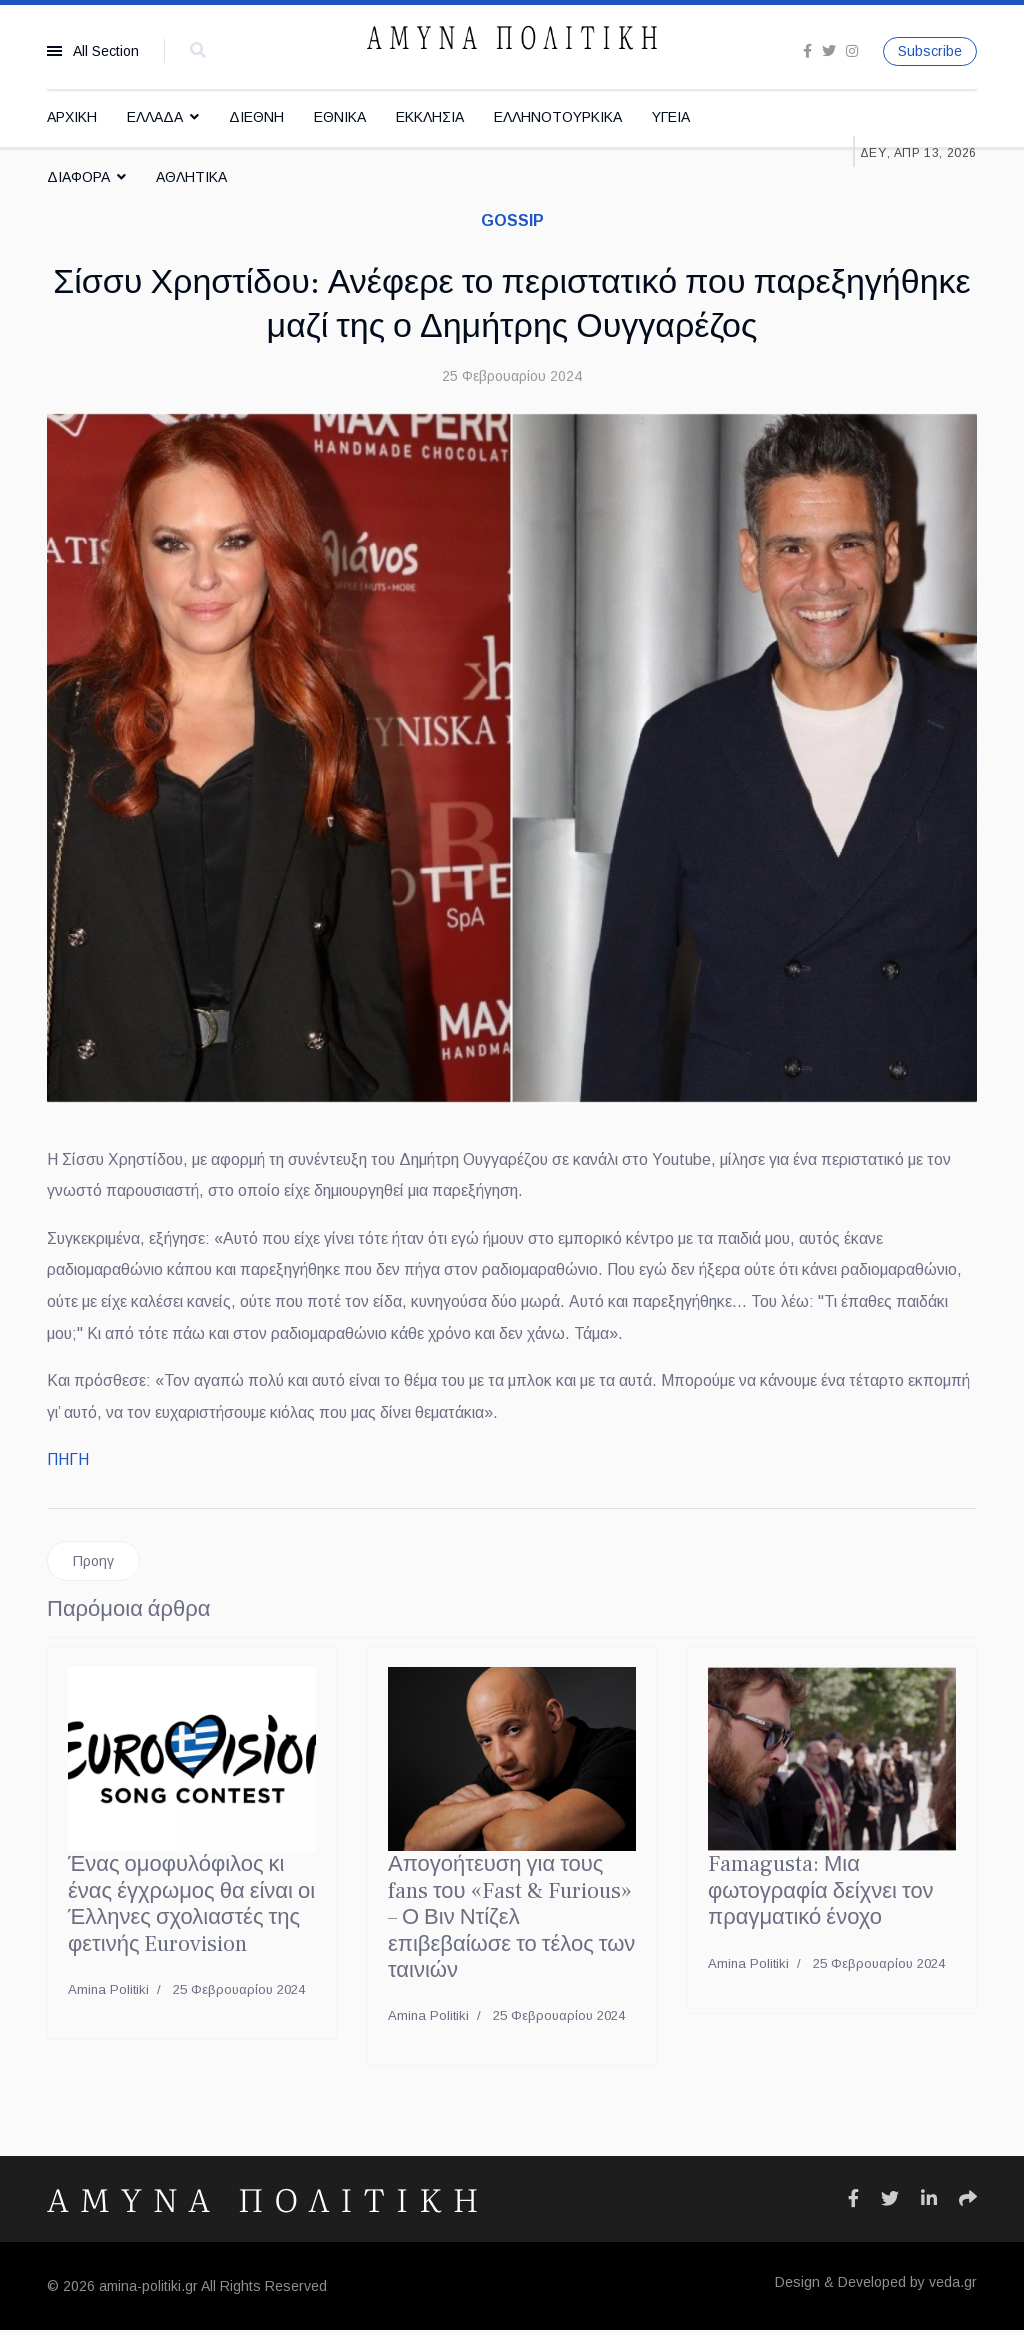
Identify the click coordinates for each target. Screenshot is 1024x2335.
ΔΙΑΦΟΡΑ (78, 177)
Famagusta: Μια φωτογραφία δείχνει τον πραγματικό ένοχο (821, 1895)
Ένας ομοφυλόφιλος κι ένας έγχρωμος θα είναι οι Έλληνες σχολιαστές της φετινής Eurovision (191, 1908)
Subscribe (930, 51)
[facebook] (807, 51)
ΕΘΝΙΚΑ (340, 117)
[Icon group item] (853, 2204)
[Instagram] (852, 51)
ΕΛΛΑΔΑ (155, 117)
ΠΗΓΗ (68, 1463)
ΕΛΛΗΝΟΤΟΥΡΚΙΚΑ (558, 117)
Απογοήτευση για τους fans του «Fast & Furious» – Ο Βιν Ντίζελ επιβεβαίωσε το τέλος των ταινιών (511, 1922)
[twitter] (829, 51)
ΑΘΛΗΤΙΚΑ (191, 177)
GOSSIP (512, 220)
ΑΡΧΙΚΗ (72, 117)
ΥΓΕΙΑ (671, 117)
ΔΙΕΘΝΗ (256, 117)
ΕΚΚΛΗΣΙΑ (430, 117)
